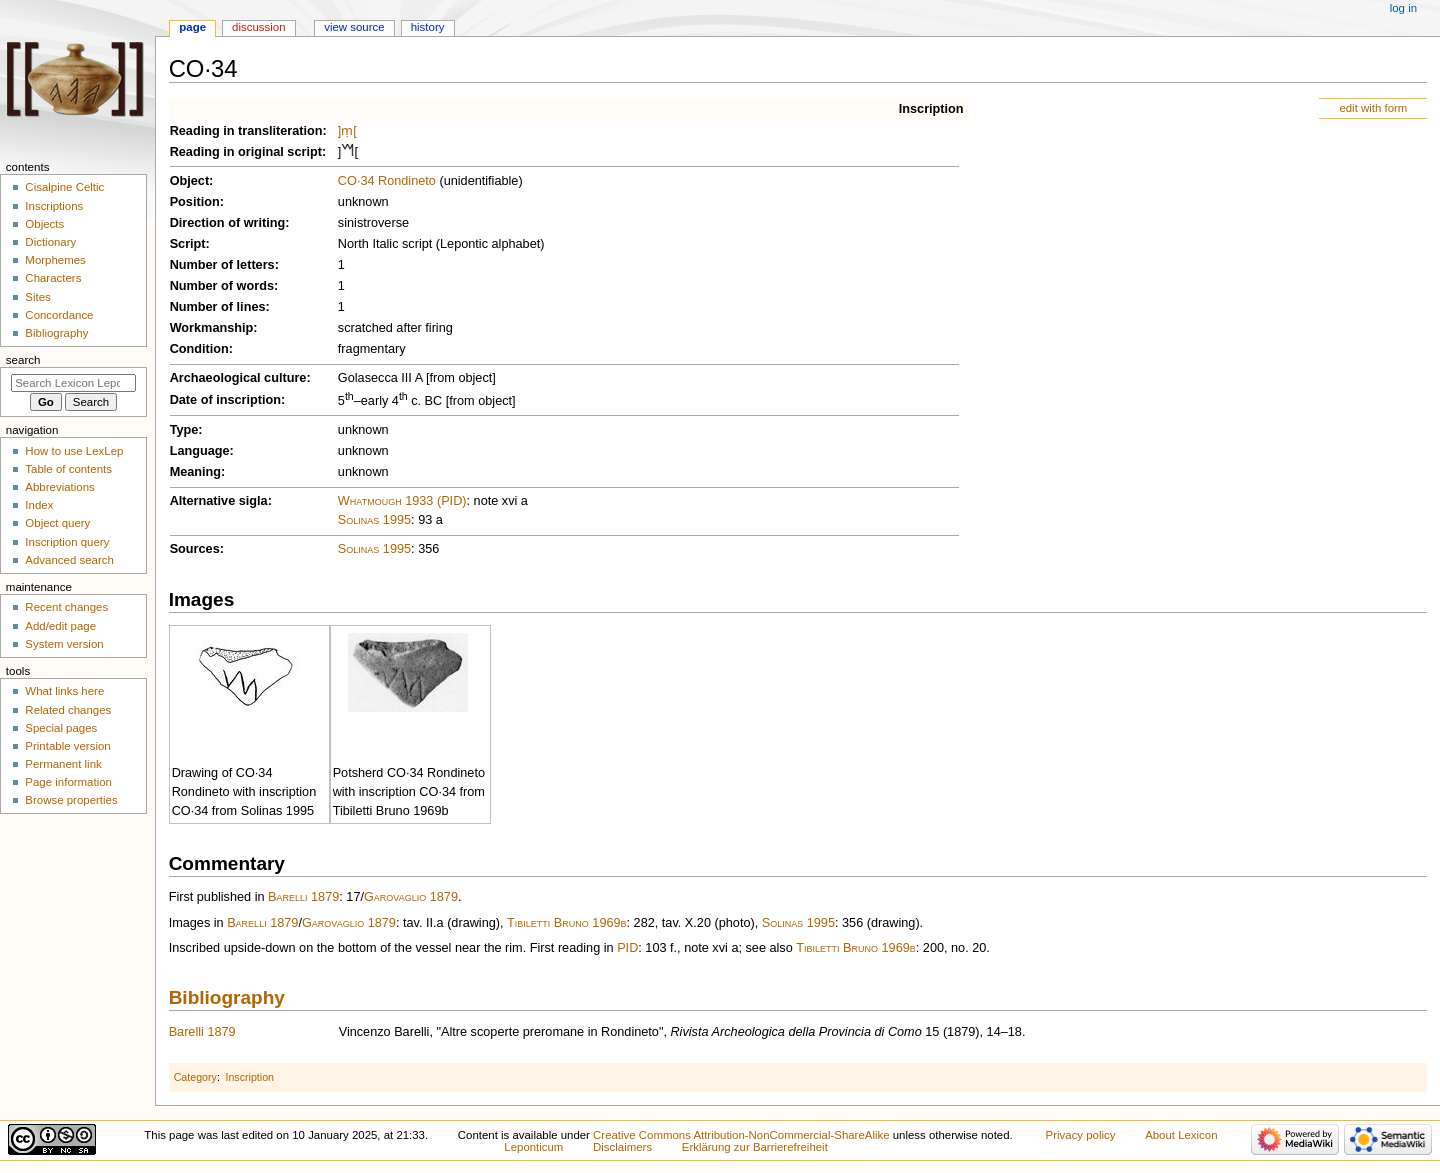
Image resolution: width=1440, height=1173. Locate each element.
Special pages (61, 728)
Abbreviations (59, 487)
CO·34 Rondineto (387, 181)
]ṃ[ (347, 131)
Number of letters (222, 265)
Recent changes (66, 607)
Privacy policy (1081, 1135)
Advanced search (69, 560)
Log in (1403, 8)
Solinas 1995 (374, 520)
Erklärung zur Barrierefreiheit (755, 1147)
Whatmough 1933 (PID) (402, 501)
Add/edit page (60, 626)
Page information (68, 782)
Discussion (258, 27)
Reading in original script (246, 152)
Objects (44, 224)
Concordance (59, 315)
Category (195, 1077)
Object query (57, 523)
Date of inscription (225, 400)
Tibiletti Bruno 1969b (567, 923)
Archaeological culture (238, 378)
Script (188, 244)
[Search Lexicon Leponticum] (73, 383)
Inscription (931, 109)
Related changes (68, 710)
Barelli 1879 (303, 897)
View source (354, 27)
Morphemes (55, 260)
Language (200, 451)
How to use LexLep (74, 451)
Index (39, 505)
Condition (199, 349)
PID (627, 948)
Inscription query (67, 542)
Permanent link (63, 764)
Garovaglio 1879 (411, 897)
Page (192, 27)
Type (184, 430)
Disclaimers (622, 1147)
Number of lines (218, 307)
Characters (53, 278)
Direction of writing (228, 223)
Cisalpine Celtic (64, 187)
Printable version (67, 746)
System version (64, 644)
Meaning (195, 472)
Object (189, 181)
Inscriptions (54, 206)
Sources (195, 549)
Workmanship (212, 328)
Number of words (222, 286)
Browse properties (71, 800)
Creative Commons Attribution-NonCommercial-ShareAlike (741, 1135)
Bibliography (227, 997)
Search (23, 360)
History (428, 27)
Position (195, 202)
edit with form (1373, 108)
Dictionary (50, 242)
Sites (37, 297)
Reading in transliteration (246, 131)
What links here (64, 691)
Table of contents (68, 469)
